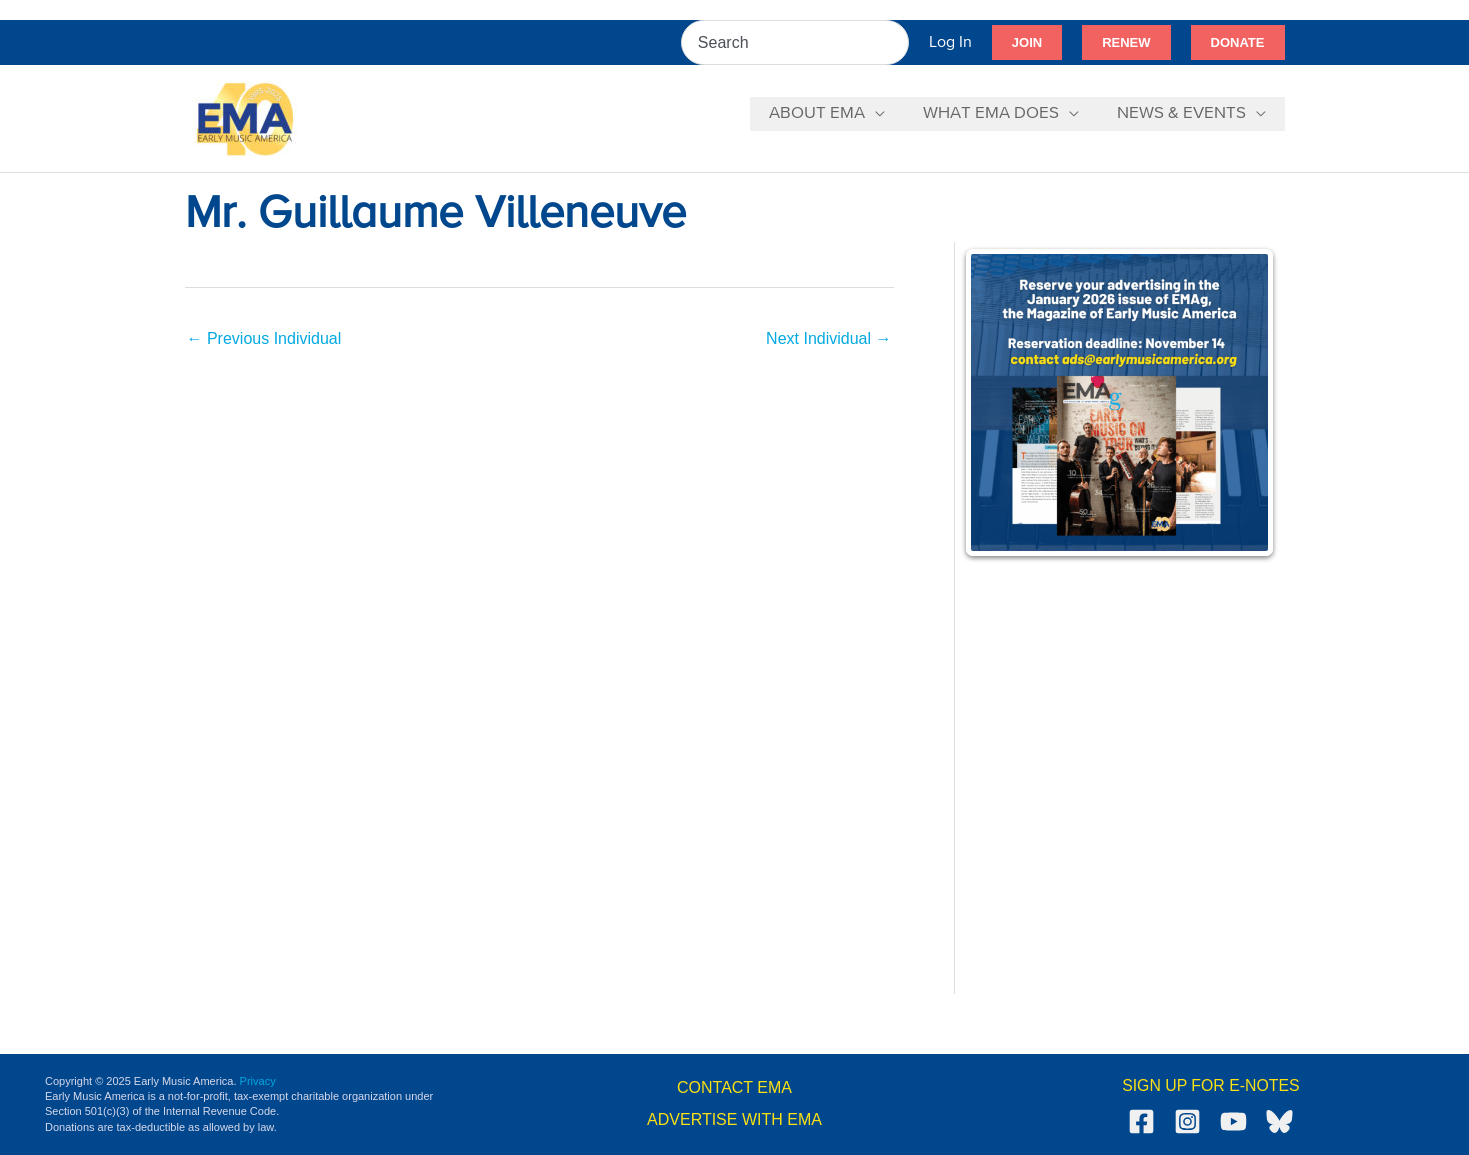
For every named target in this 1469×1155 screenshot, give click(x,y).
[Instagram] (1187, 1121)
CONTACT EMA (734, 1087)
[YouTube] (1233, 1121)
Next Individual (828, 338)
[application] (885, 114)
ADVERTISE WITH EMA (734, 1119)
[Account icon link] (950, 42)
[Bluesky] (1279, 1121)
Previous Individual (264, 338)
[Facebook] (1141, 1121)
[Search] (895, 42)
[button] (1027, 43)
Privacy (258, 1081)
